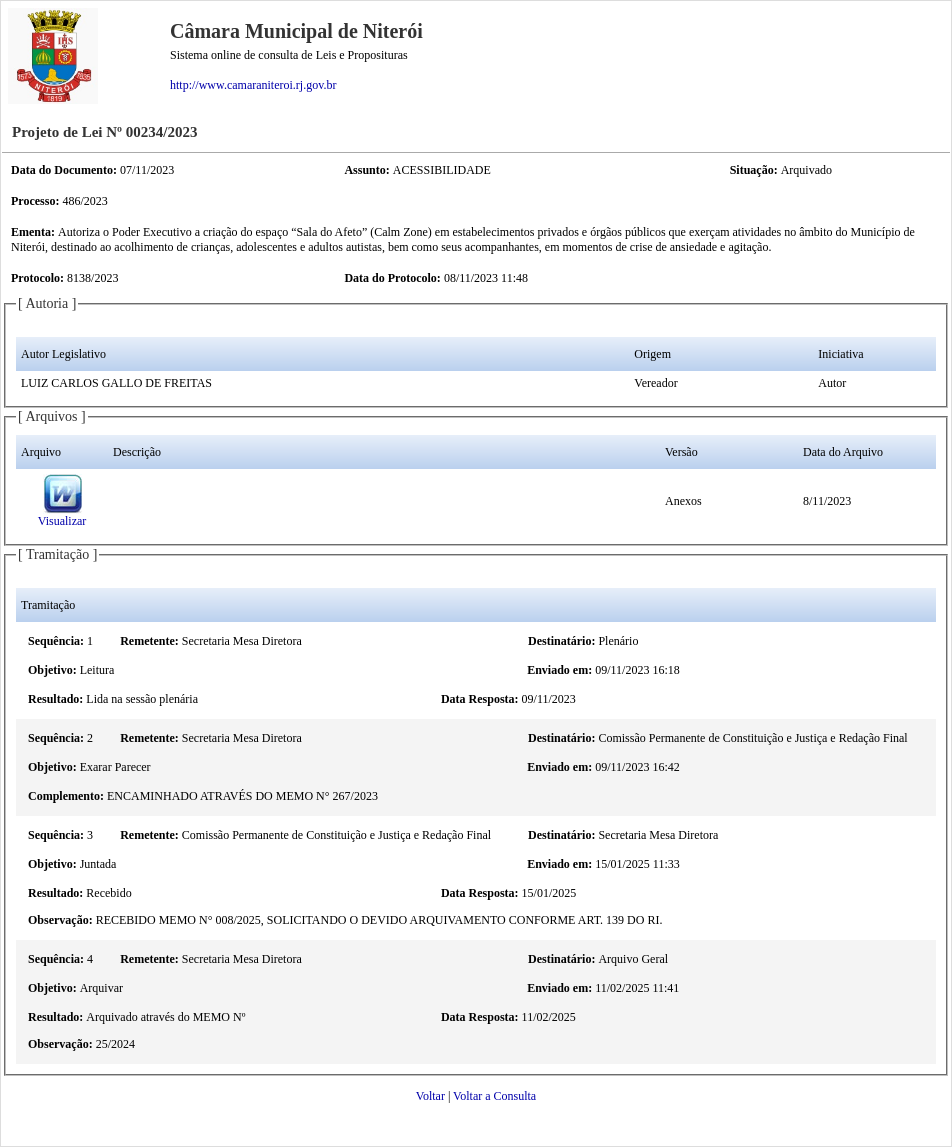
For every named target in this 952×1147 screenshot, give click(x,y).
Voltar (430, 1096)
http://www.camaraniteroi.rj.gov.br (253, 85)
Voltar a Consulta (494, 1096)
